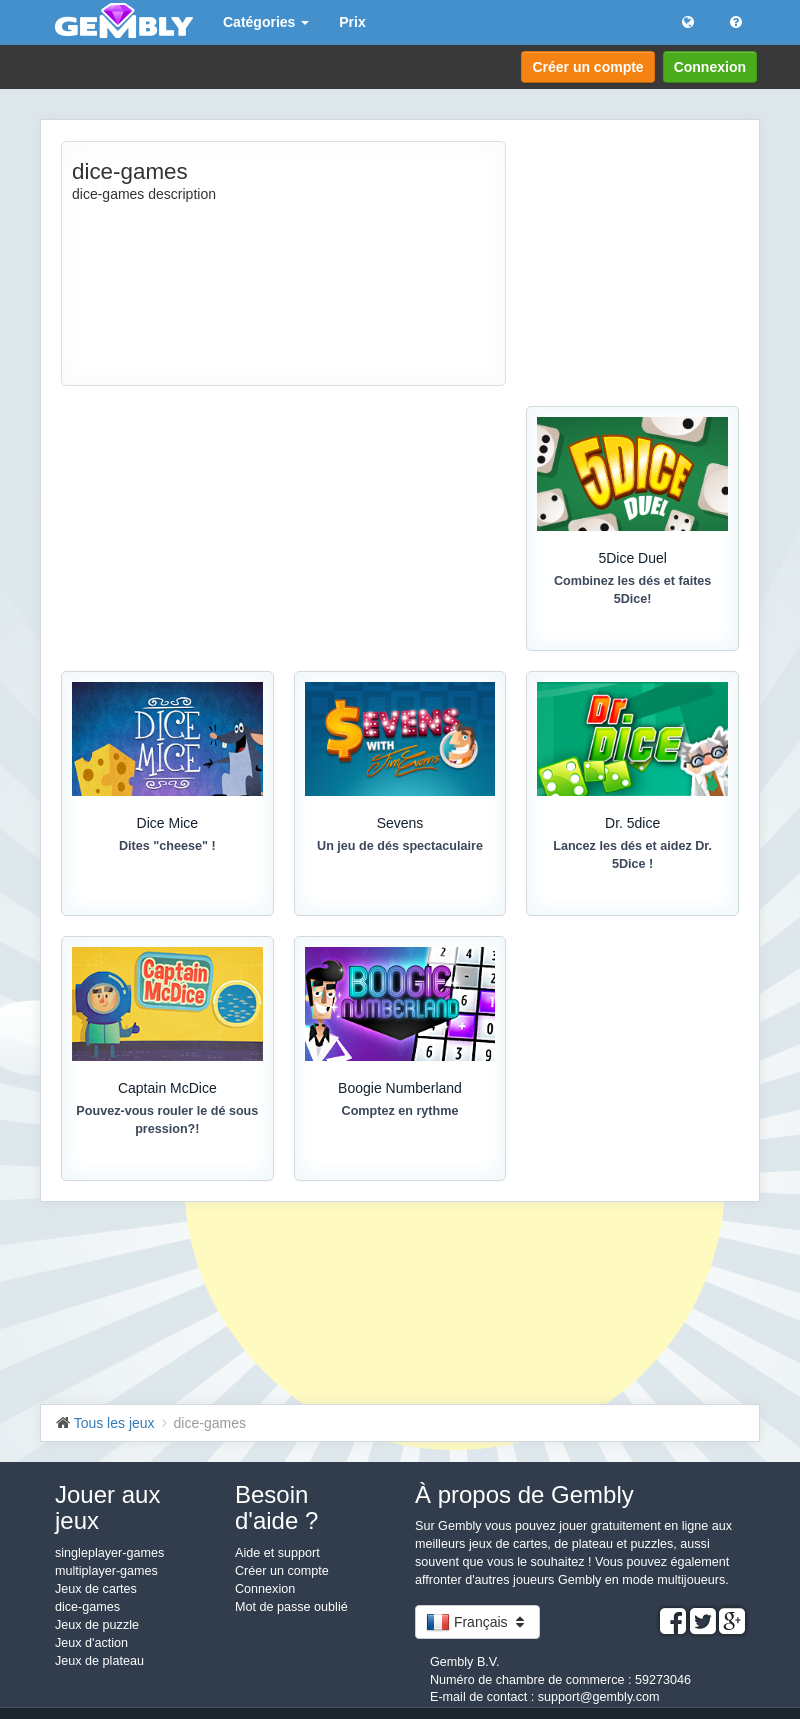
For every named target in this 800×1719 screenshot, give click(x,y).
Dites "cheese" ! (167, 846)
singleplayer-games (109, 1553)
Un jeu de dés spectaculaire (400, 846)
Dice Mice (167, 823)
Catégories (266, 22)
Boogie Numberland (400, 1088)
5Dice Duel (632, 558)
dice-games (87, 1607)
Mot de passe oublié (291, 1607)
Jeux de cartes (96, 1589)
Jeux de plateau (99, 1661)
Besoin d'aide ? (276, 1507)
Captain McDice (167, 1088)
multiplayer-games (106, 1571)
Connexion (710, 67)
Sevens (400, 823)
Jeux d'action (91, 1643)
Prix (352, 22)
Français (477, 1622)
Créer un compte (587, 67)
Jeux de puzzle (97, 1625)
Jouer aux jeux (107, 1507)
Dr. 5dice (632, 823)
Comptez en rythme (400, 1111)
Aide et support (277, 1553)
